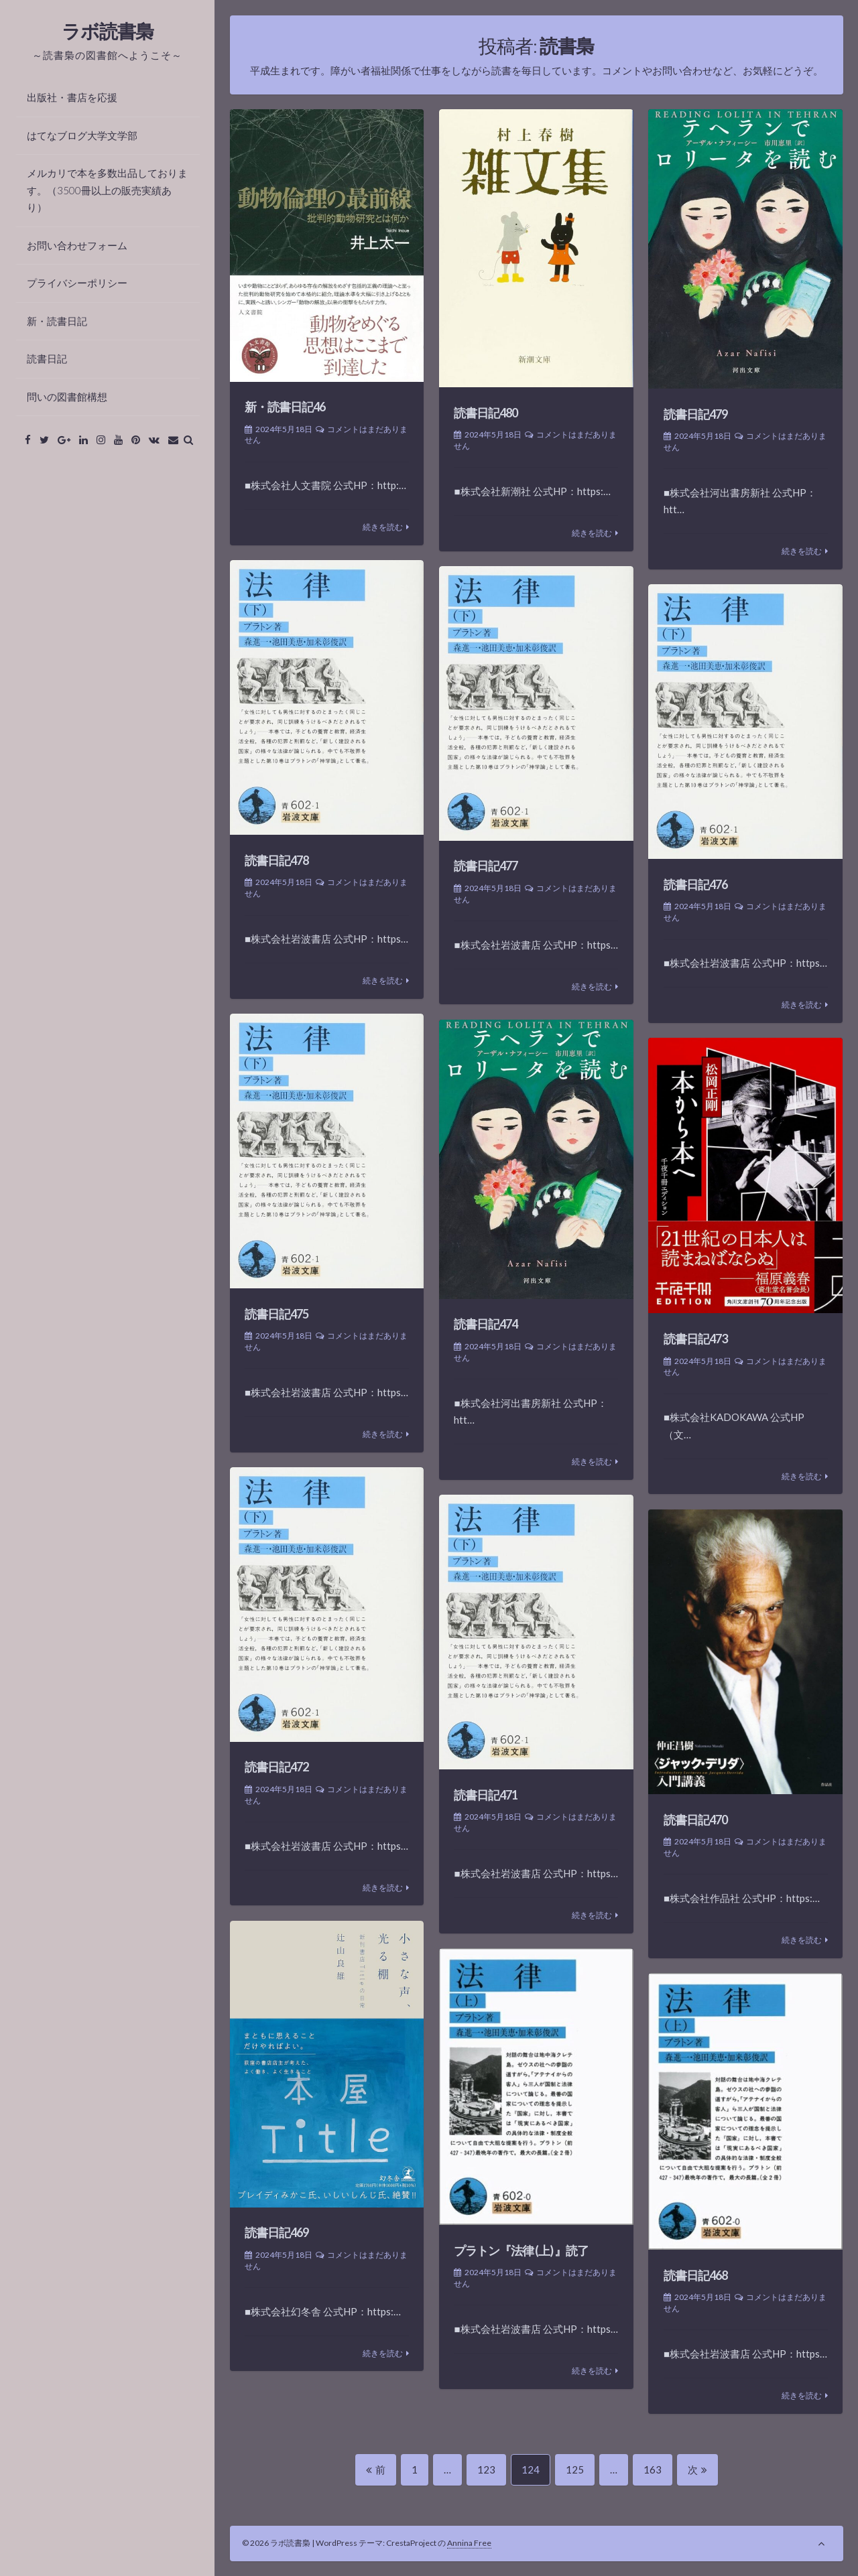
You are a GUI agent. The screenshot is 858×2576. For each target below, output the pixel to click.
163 (652, 2474)
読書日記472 (276, 1766)
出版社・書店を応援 (72, 97)
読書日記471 (485, 1794)
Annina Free (469, 2543)
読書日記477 (485, 865)
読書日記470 (695, 1819)
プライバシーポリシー (77, 283)
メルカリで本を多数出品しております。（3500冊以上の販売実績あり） (107, 190)
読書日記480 (485, 412)
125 (574, 2474)
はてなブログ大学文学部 (82, 135)
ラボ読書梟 (108, 30)
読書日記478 (276, 860)
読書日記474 (485, 1323)
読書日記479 (695, 414)
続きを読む (383, 527)
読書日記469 (276, 2232)
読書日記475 (276, 1313)
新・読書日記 (57, 321)
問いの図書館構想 (67, 397)
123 (486, 2474)
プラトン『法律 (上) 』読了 (521, 2250)
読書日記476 (695, 884)
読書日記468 (695, 2275)
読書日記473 (695, 1338)
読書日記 (47, 358)
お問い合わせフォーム (77, 245)
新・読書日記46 (285, 406)
